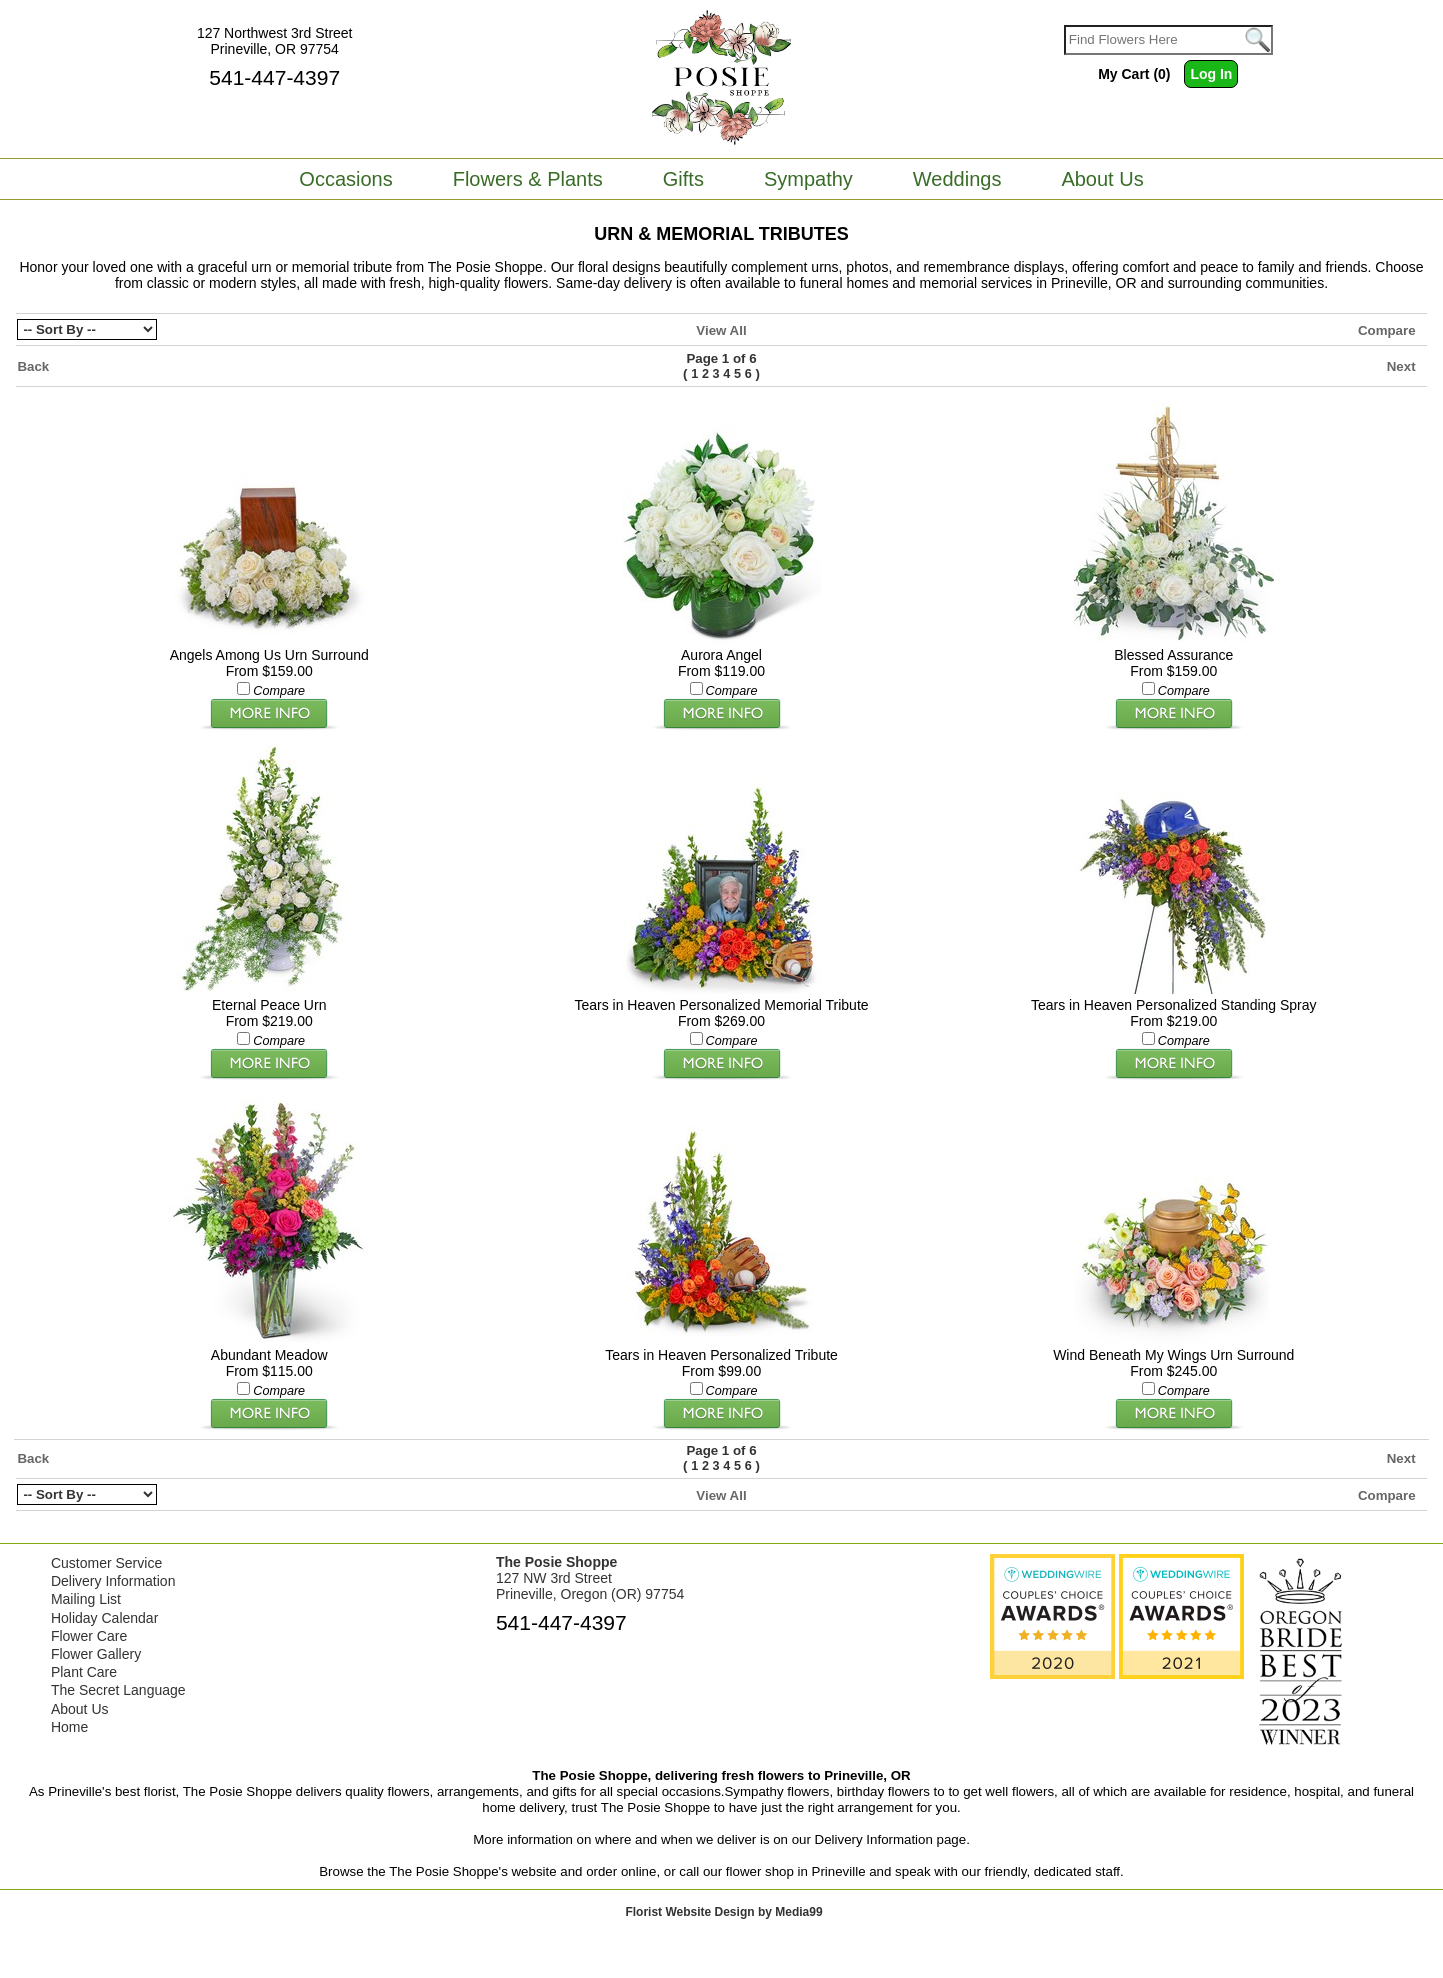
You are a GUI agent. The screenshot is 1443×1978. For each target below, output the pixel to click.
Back (33, 366)
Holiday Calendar (104, 1618)
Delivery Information (113, 1581)
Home (69, 1727)
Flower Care (89, 1636)
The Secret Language (118, 1690)
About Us (80, 1709)
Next (1401, 366)
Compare (1387, 330)
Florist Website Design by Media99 (723, 1912)
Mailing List (86, 1599)
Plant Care (84, 1672)
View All (721, 330)
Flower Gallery (96, 1654)
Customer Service (106, 1563)
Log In (1211, 74)
